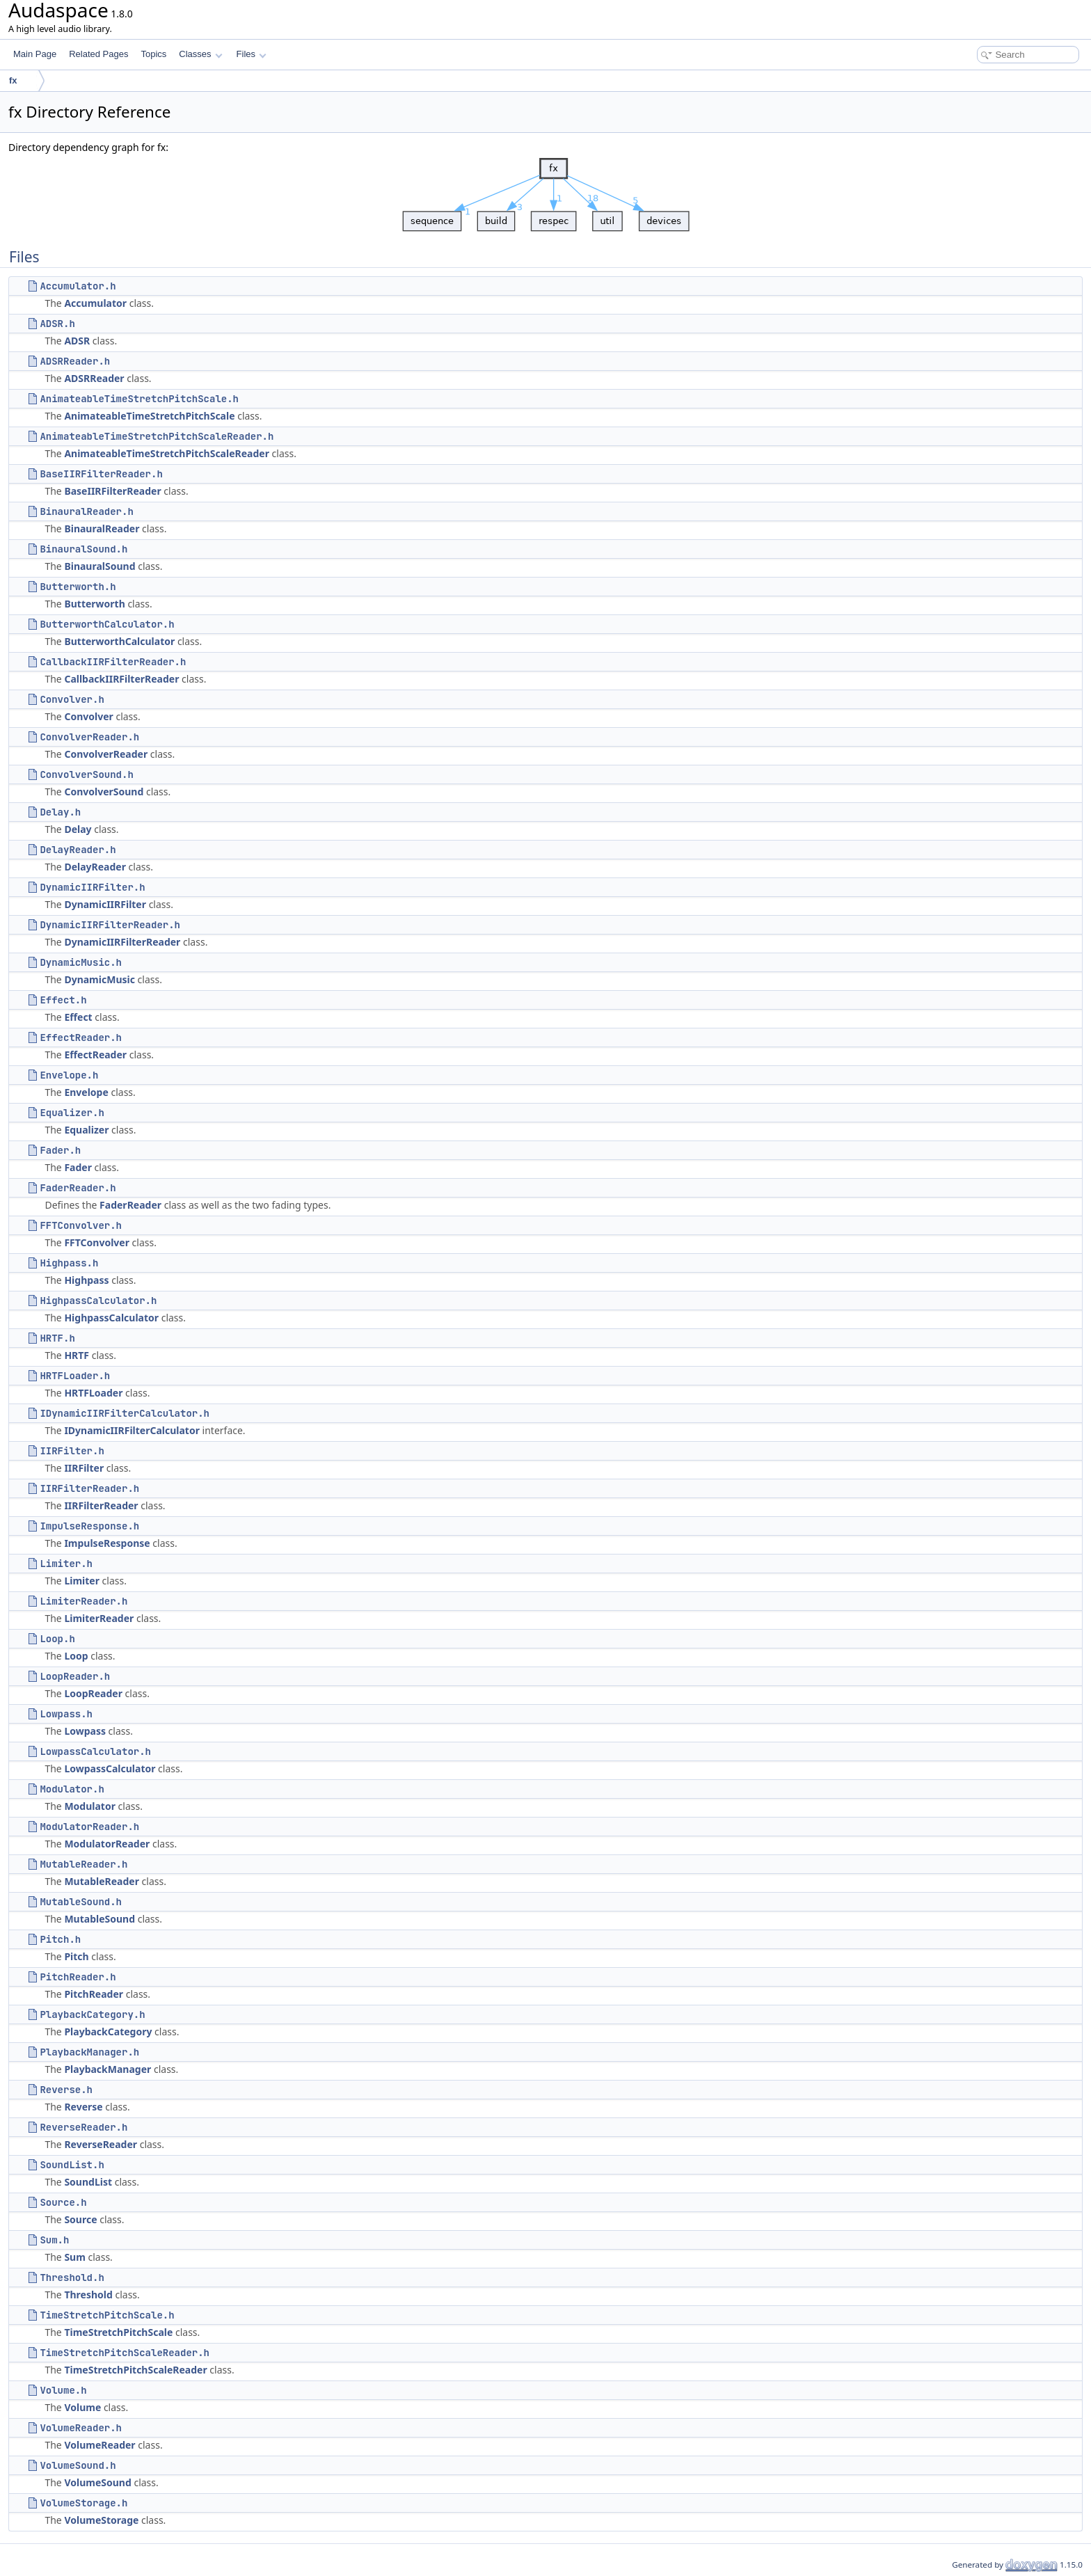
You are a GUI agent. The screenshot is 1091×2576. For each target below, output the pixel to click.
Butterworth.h (78, 586)
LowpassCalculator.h (95, 1751)
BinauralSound (99, 566)
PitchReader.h (78, 1977)
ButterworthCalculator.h (107, 624)
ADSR (77, 340)
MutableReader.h (83, 1864)
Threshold (88, 2294)
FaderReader (130, 1204)
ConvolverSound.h (86, 774)
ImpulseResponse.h (89, 1526)
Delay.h (60, 812)
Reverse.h (66, 2089)
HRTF (76, 1355)
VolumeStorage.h (83, 2503)
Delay (77, 829)
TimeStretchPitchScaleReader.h (124, 2352)
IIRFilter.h (72, 1451)
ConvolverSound (103, 791)
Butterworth (94, 603)
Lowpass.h (66, 1714)
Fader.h (60, 1150)
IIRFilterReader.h (89, 1488)
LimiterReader (99, 1618)
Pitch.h (60, 1939)
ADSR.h (57, 323)
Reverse (83, 2106)
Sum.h (54, 2240)
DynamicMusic (99, 979)
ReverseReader (100, 2144)
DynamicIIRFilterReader (122, 941)
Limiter (81, 1580)
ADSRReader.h (75, 361)
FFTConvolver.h (81, 1225)
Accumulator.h (78, 286)
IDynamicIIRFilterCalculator (132, 1430)
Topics (153, 54)
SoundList (88, 2181)
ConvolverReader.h (89, 737)
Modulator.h (72, 1789)
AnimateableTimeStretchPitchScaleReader (166, 453)
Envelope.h (69, 1075)
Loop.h (57, 1638)
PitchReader (93, 1994)
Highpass (86, 1280)
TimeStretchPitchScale (118, 2332)
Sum (74, 2257)
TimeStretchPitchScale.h (107, 2315)
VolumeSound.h (78, 2465)
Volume (82, 2407)
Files (251, 54)
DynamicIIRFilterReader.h (110, 925)
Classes (200, 54)
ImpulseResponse (107, 1543)
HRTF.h (57, 1338)
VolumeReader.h (81, 2428)
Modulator (90, 1806)
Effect (78, 1017)
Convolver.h (72, 699)
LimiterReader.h (83, 1601)
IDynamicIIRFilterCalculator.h (124, 1413)
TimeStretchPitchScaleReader (135, 2369)
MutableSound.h (81, 1901)
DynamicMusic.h (81, 962)
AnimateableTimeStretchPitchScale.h (139, 398)
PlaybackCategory (108, 2031)
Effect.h (63, 1000)
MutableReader (101, 1881)
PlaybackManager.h (89, 2052)
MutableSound (99, 1918)
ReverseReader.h (83, 2127)
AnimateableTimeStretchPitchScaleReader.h (156, 436)
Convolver (88, 716)
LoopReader (93, 1693)
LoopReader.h (75, 1676)
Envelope (86, 1092)
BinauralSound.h (83, 549)
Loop (76, 1655)
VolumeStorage (101, 2520)
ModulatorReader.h (89, 1826)
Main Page (34, 54)
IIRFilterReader (101, 1505)
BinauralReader (101, 528)
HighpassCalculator (111, 1317)
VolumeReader (99, 2444)
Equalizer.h (72, 1112)
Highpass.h (69, 1263)
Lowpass (85, 1731)
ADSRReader (94, 378)
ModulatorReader (107, 1843)
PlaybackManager (107, 2069)
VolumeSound (97, 2482)
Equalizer (86, 1129)
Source (80, 2219)
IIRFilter (84, 1467)
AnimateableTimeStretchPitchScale (149, 415)
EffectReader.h (81, 1037)
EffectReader (95, 1054)
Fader (78, 1167)
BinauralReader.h (86, 511)
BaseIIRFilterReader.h (101, 474)
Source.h (63, 2202)
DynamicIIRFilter (105, 904)
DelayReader (95, 866)
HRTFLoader (93, 1392)
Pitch (76, 1956)
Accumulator (95, 303)
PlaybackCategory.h (92, 2014)
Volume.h (63, 2390)
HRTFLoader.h (75, 1375)
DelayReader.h (78, 849)
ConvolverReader (106, 754)
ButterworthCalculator (119, 641)
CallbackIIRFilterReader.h (113, 661)
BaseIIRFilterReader (112, 491)
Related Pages (98, 54)
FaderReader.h (78, 1188)
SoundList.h (72, 2164)
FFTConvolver (96, 1242)
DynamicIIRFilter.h (92, 887)
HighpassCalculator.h (98, 1300)
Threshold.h (72, 2277)
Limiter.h (66, 1563)
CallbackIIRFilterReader (121, 678)
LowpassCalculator (109, 1768)
